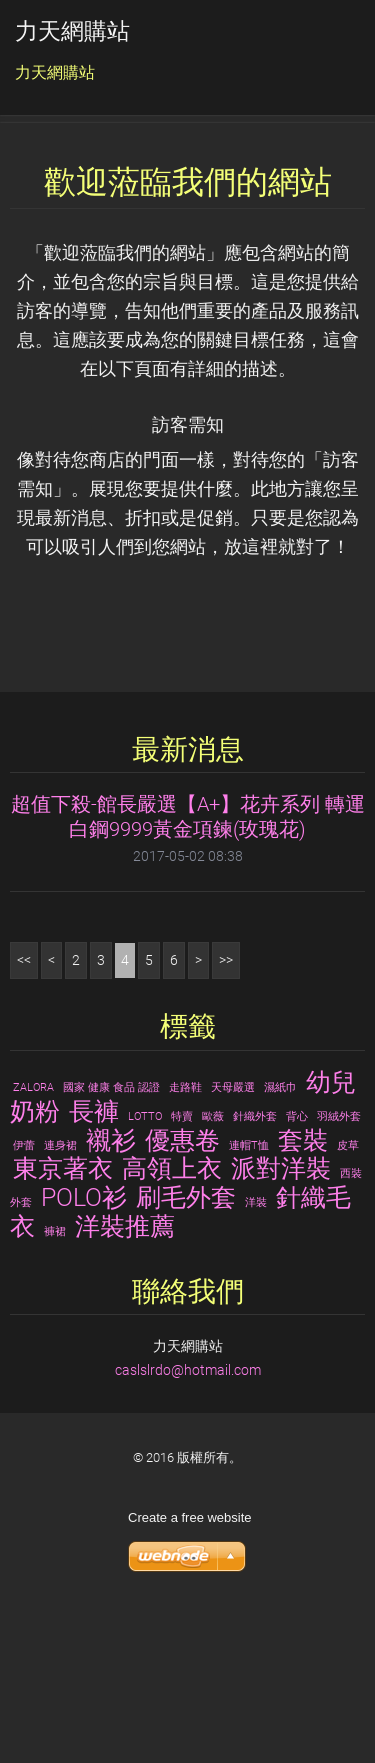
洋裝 (256, 1350)
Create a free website (190, 1665)
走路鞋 (185, 1235)
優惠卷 (182, 1287)
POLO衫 (84, 1345)
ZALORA (33, 1235)
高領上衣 (172, 1316)
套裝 (303, 1287)
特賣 (182, 1264)
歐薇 (213, 1264)
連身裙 (60, 1292)
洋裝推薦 (125, 1374)
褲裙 (55, 1379)
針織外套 (255, 1264)
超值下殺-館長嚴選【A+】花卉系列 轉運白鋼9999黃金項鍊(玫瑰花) (188, 964)
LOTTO (145, 1264)
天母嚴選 (233, 1235)
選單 (320, 45)
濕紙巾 (280, 1235)
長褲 (94, 1259)
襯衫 (111, 1287)
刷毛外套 (186, 1345)
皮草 (348, 1292)
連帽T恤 (249, 1292)
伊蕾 (24, 1292)
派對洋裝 (281, 1316)
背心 (297, 1264)
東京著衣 (63, 1316)
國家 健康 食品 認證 (111, 1235)
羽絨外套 (339, 1264)
